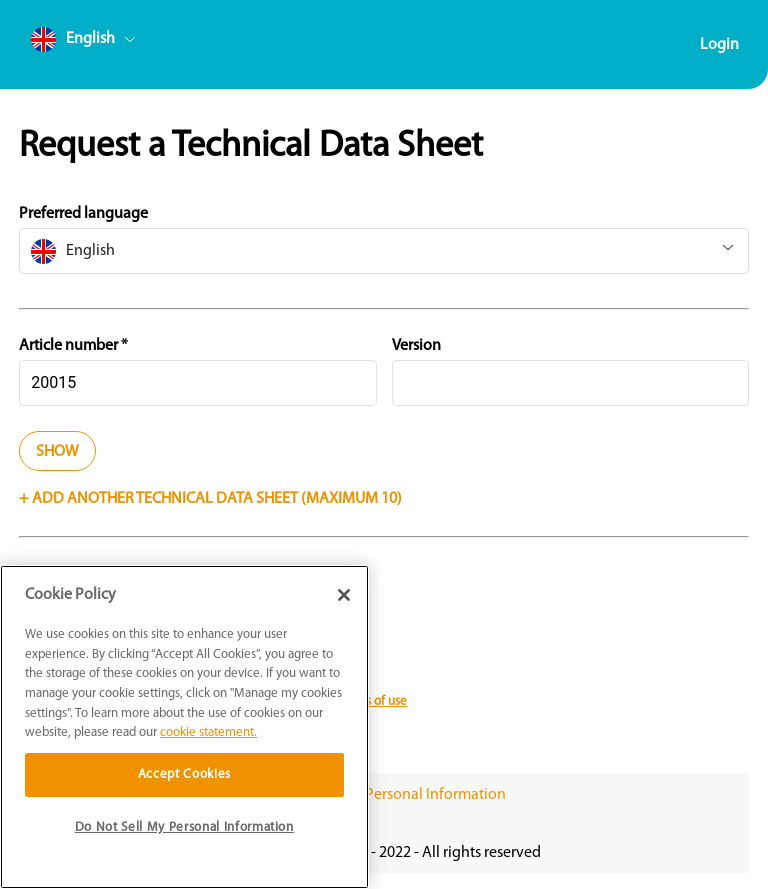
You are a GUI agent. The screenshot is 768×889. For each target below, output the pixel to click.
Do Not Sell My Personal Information (384, 795)
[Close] (344, 595)
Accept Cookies (184, 774)
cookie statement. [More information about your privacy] (208, 732)
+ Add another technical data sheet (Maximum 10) (210, 499)
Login (719, 45)
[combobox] (121, 43)
